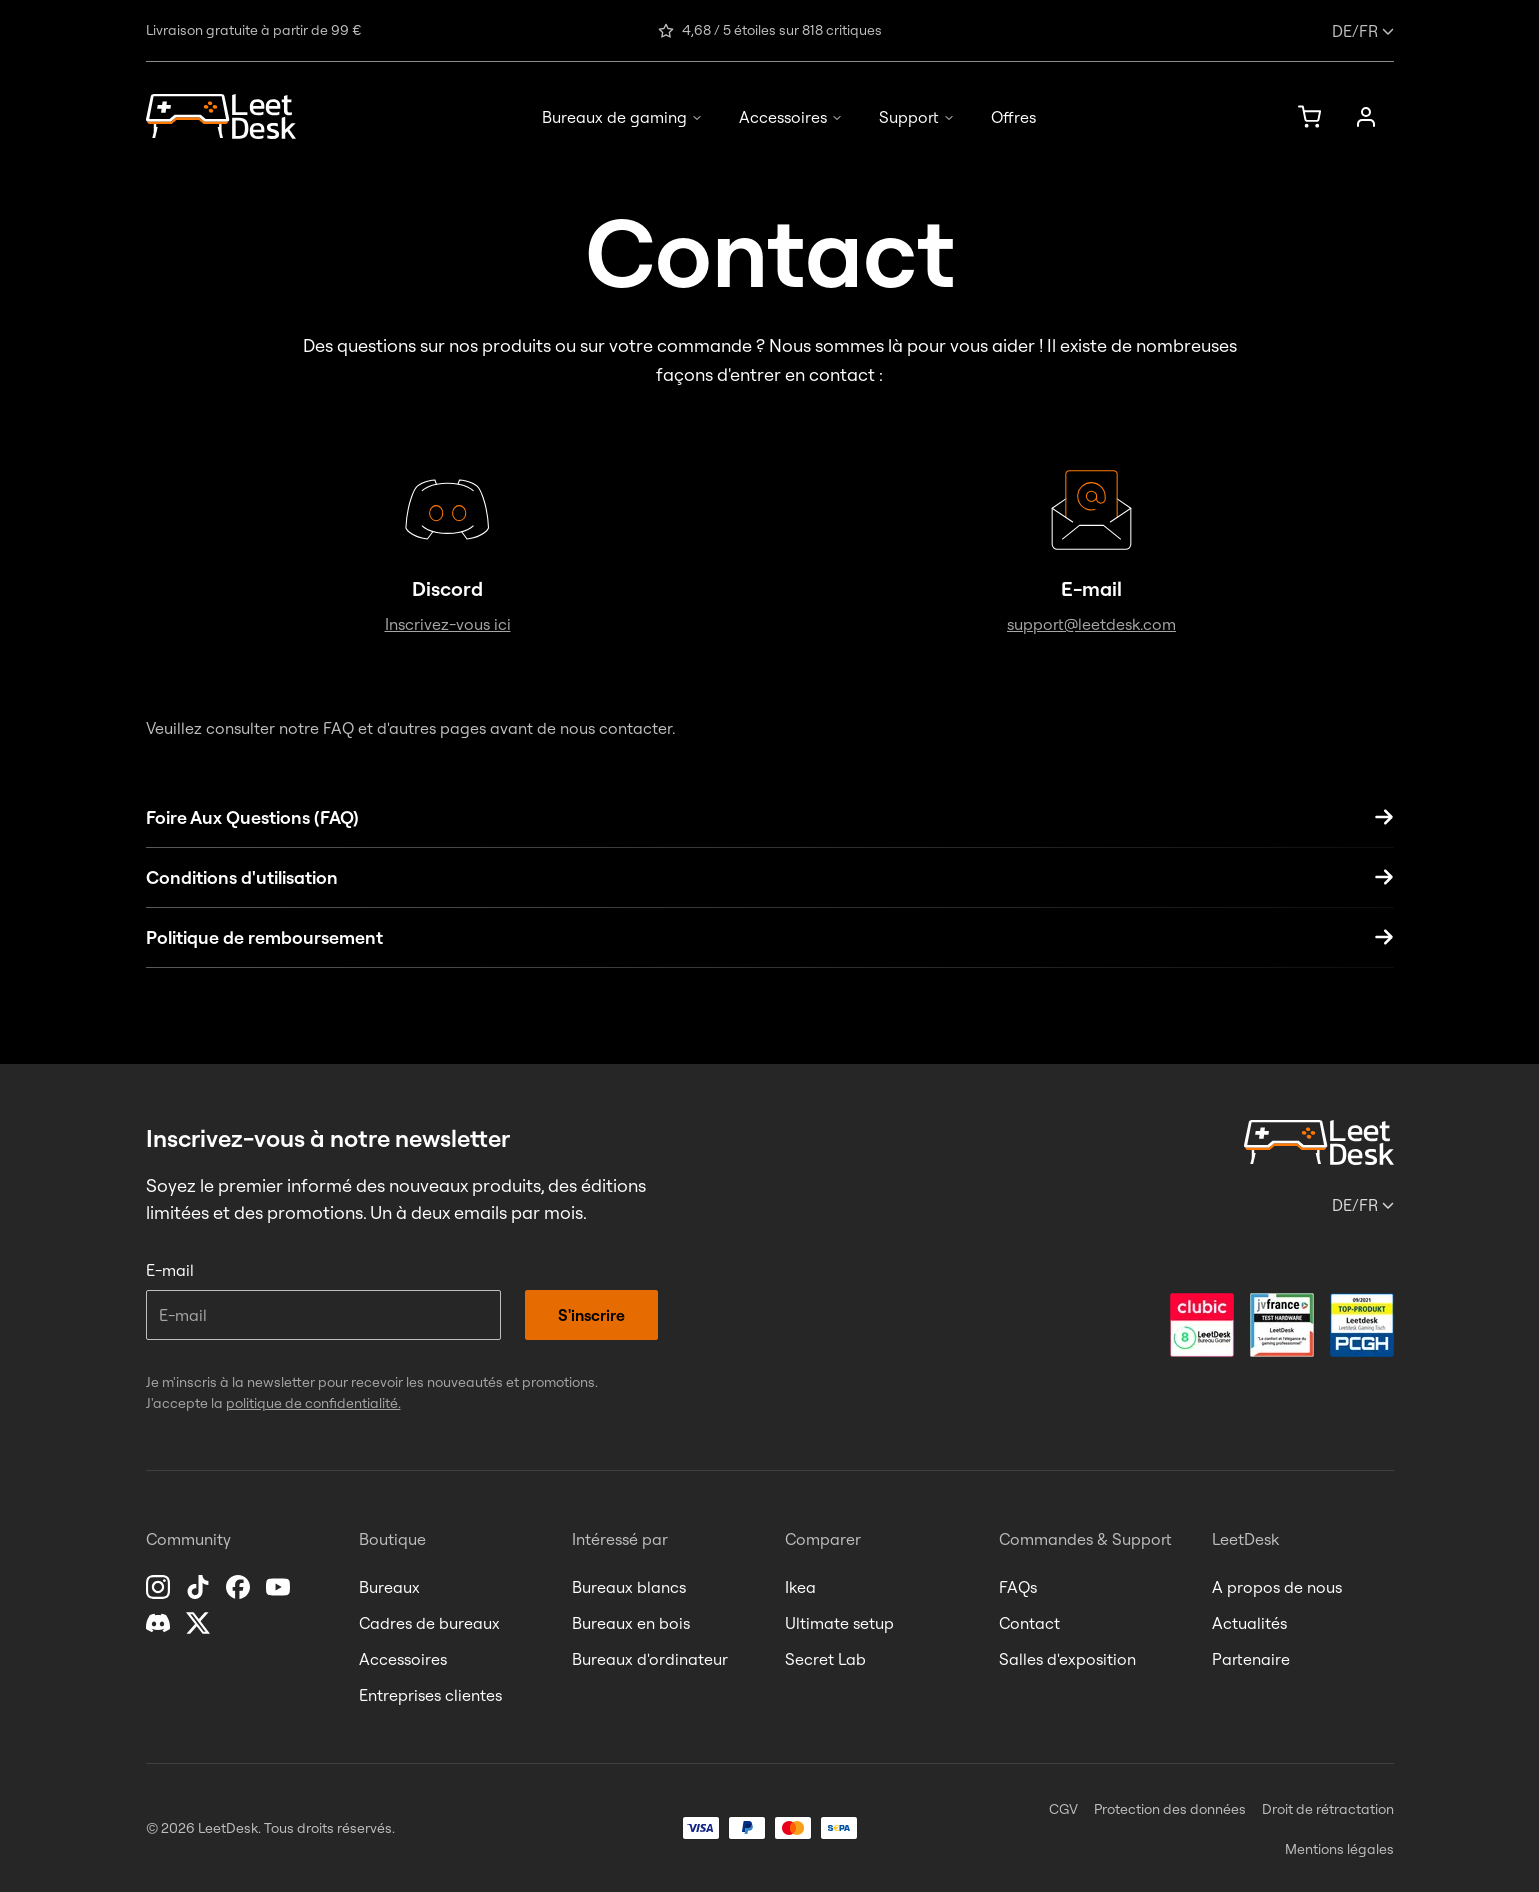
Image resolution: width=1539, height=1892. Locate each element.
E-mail (170, 1270)
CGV (1063, 1809)
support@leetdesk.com (1091, 624)
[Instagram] (160, 1587)
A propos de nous (1277, 1587)
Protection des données (1170, 1809)
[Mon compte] (1366, 117)
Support (917, 117)
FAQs (1018, 1587)
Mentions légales (1339, 1849)
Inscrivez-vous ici (448, 624)
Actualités (1249, 1623)
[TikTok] (200, 1587)
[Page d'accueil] (221, 116)
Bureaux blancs (629, 1587)
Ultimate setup (839, 1623)
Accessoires (791, 117)
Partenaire (1251, 1659)
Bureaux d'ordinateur (650, 1659)
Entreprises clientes (430, 1695)
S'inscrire (591, 1315)
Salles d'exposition (1067, 1659)
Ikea (800, 1587)
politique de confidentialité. (313, 1403)
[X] (200, 1623)
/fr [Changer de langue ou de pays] (1363, 31)
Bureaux (389, 1587)
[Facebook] (240, 1587)
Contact (1029, 1623)
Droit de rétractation (1328, 1809)
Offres (1013, 117)
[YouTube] (280, 1587)
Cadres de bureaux (429, 1623)
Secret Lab (825, 1659)
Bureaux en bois (631, 1623)
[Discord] (160, 1623)
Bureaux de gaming (622, 117)
